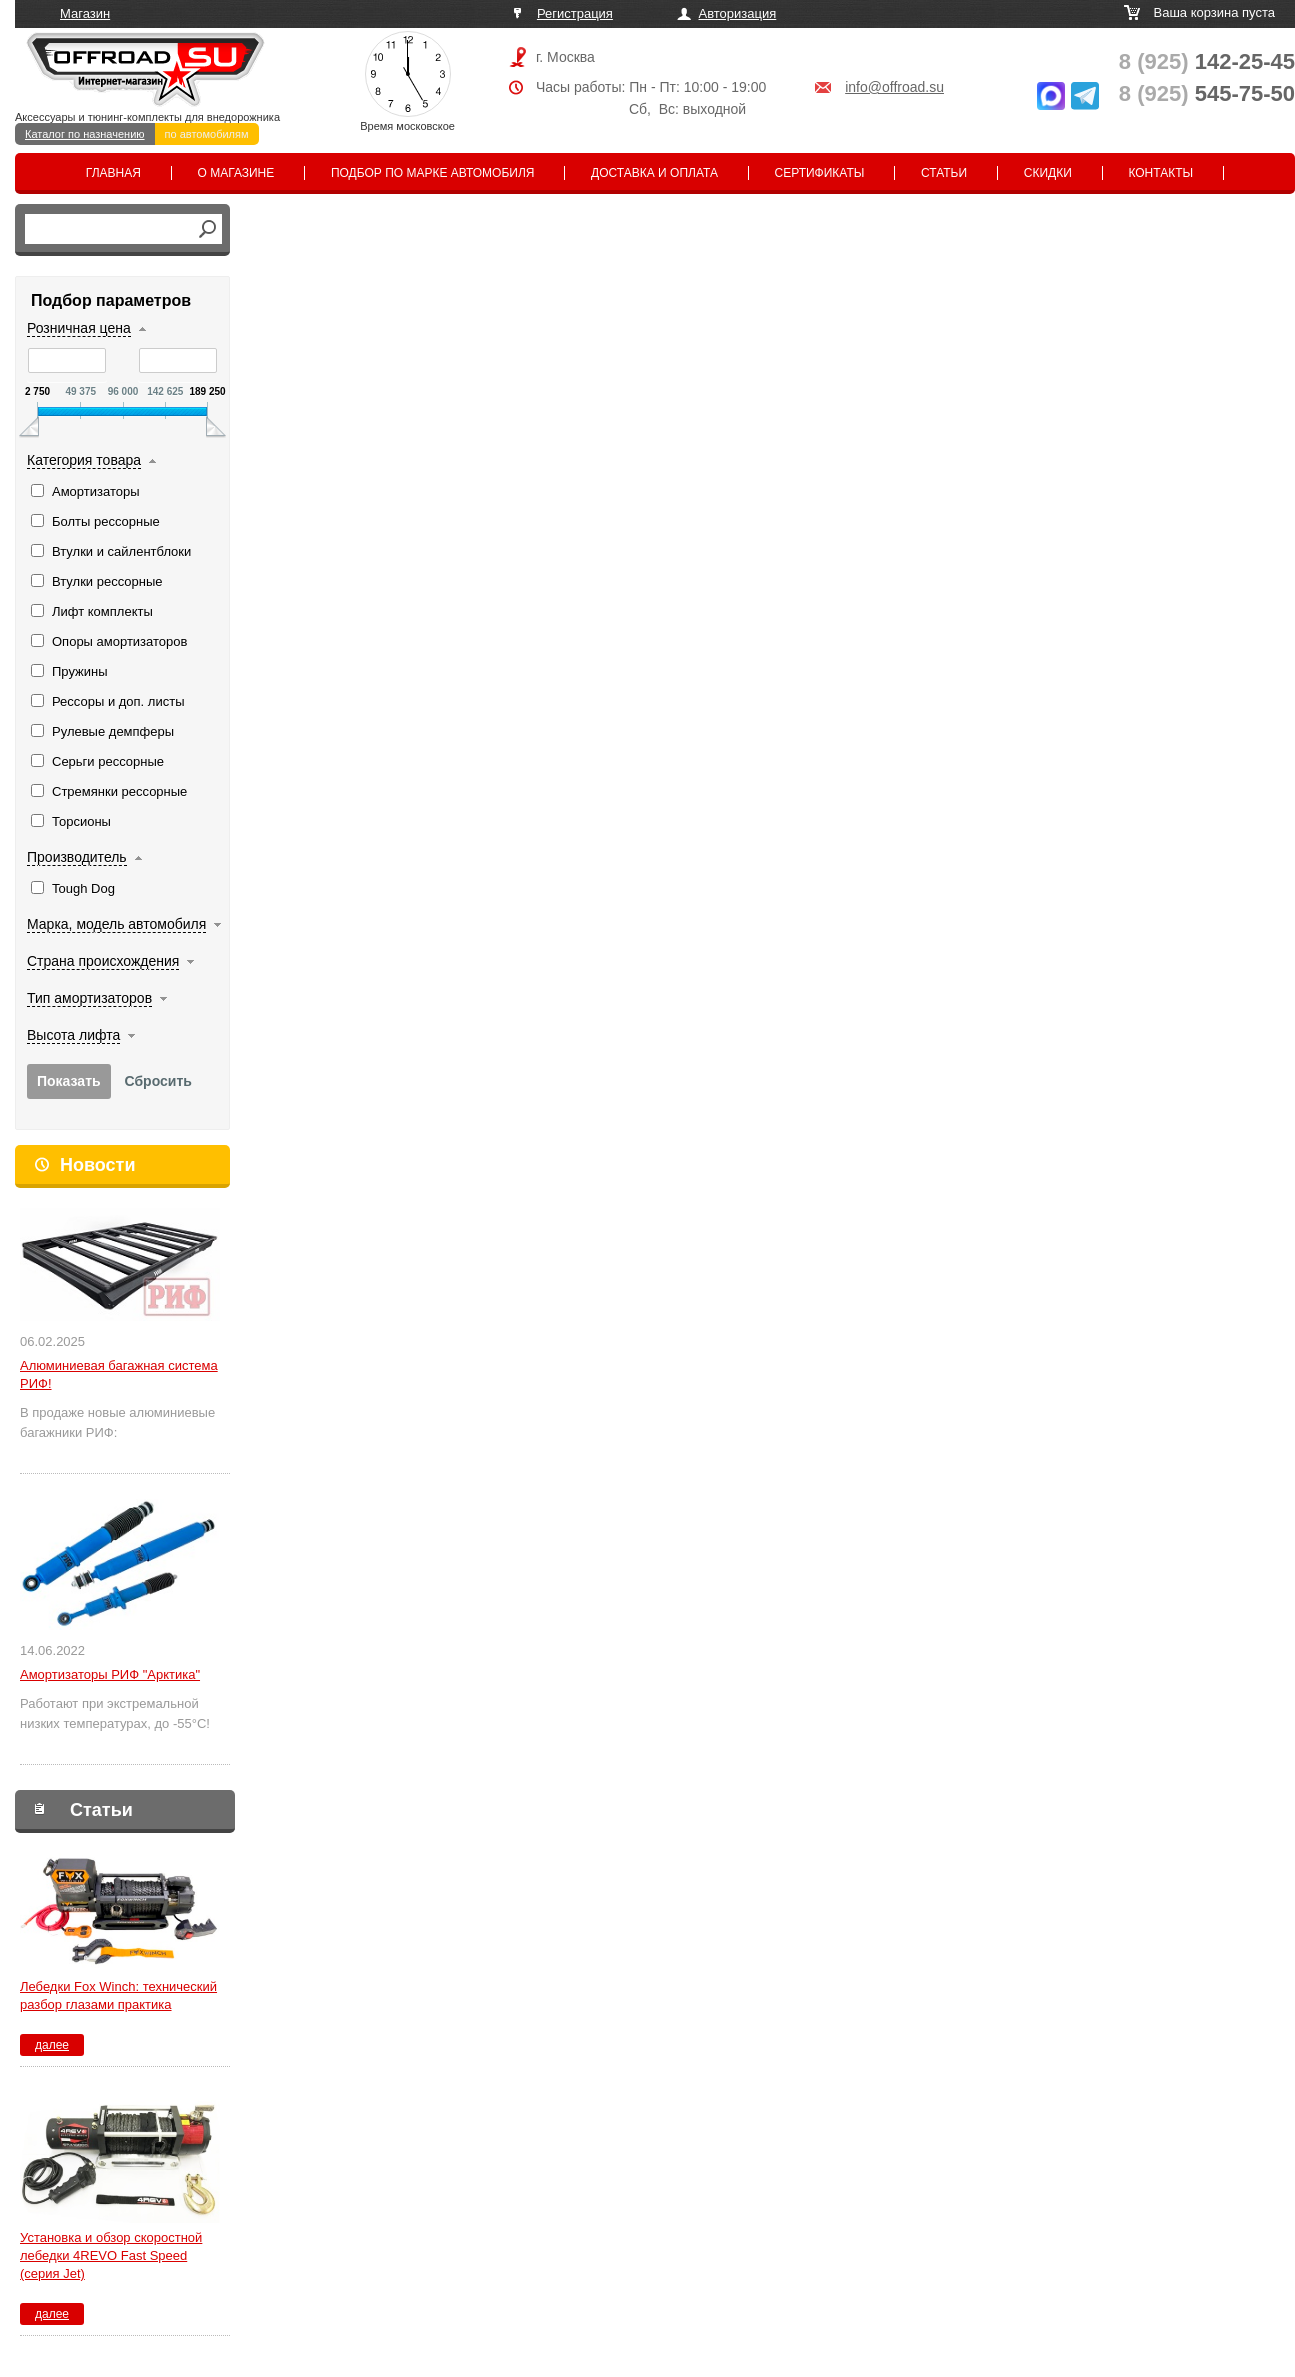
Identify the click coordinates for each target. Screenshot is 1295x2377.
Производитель (77, 857)
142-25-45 (1207, 61)
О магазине (236, 173)
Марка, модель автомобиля (116, 924)
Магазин (85, 13)
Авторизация (738, 13)
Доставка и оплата (654, 173)
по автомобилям (207, 134)
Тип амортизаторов (89, 998)
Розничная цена (79, 328)
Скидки (1048, 173)
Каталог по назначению (85, 134)
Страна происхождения (103, 961)
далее (52, 2045)
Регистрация (575, 13)
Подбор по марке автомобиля (433, 173)
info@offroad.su (894, 87)
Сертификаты (820, 173)
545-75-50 (1207, 93)
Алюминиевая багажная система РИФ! (119, 1374)
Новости (97, 1165)
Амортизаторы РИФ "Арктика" (110, 1674)
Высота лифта (73, 1035)
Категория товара (84, 460)
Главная (113, 173)
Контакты (1160, 173)
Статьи (944, 173)
